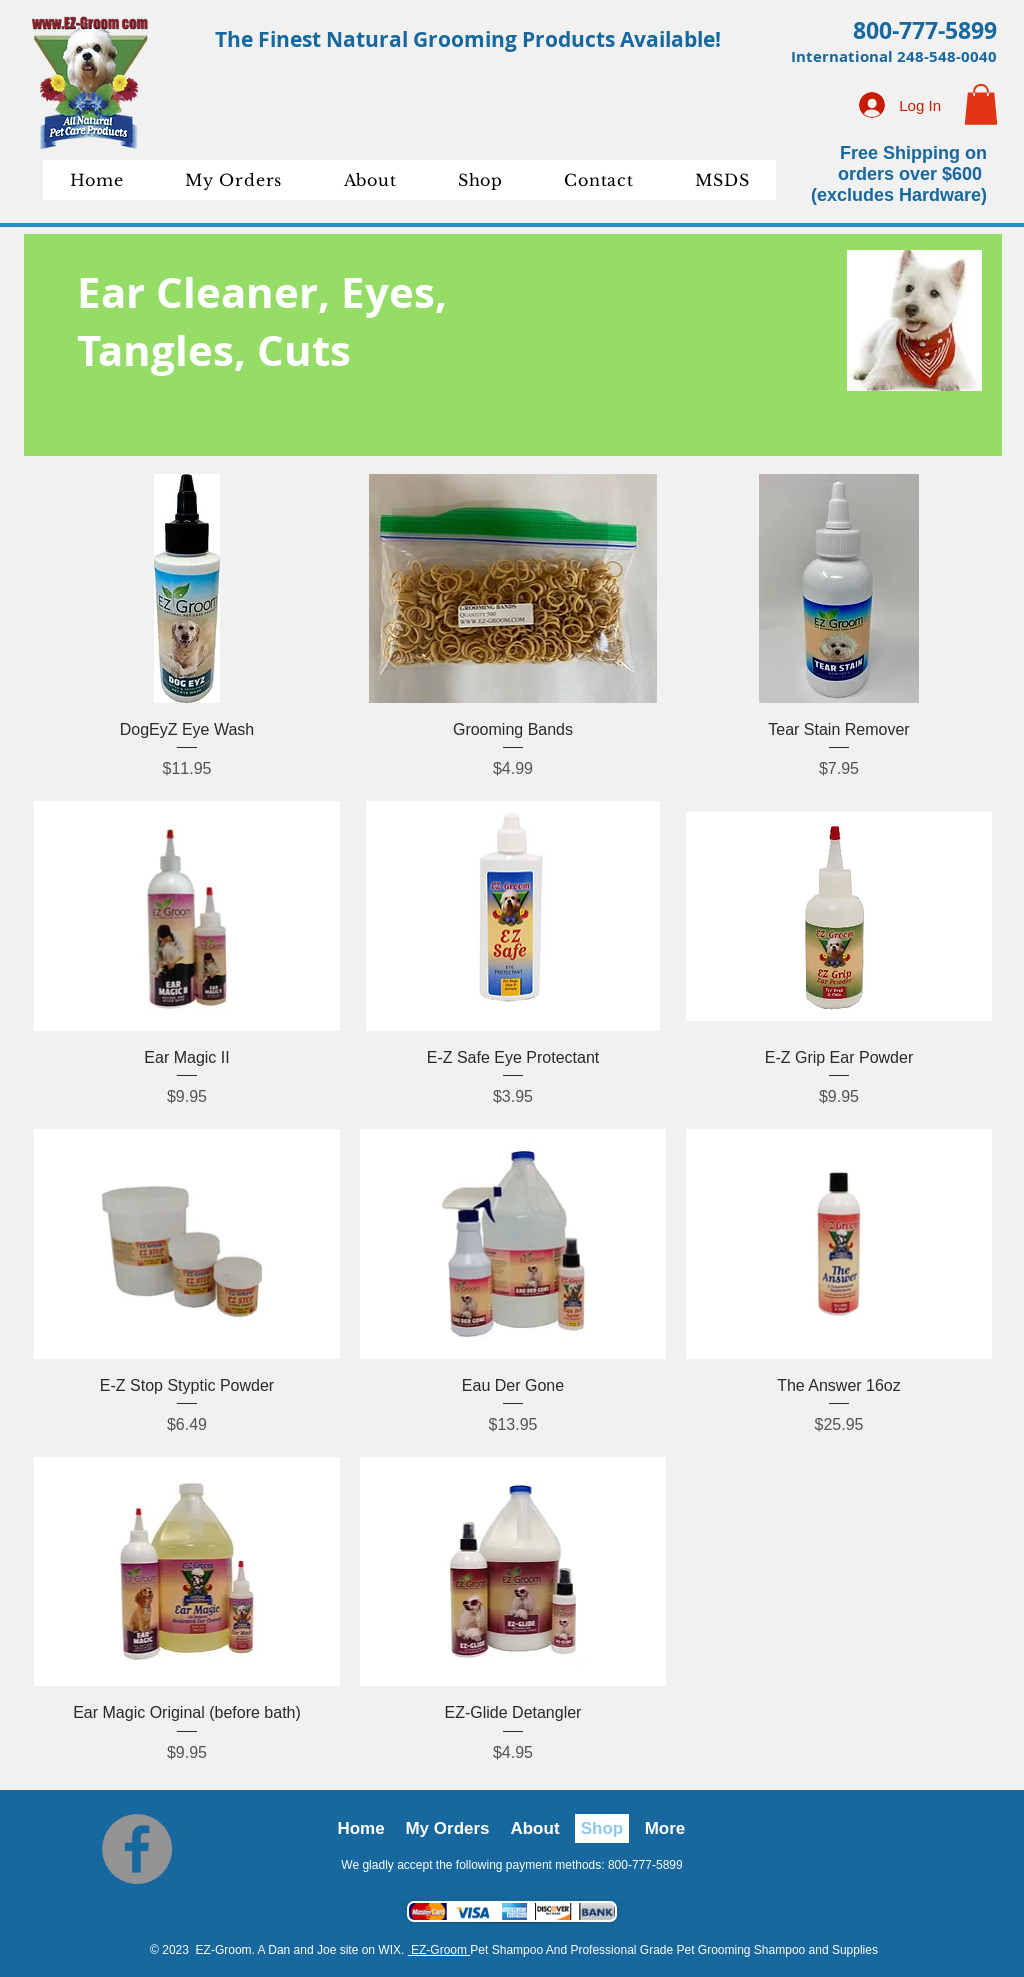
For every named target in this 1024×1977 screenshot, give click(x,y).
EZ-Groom (439, 1950)
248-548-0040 (947, 56)
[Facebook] (137, 1849)
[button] (981, 104)
